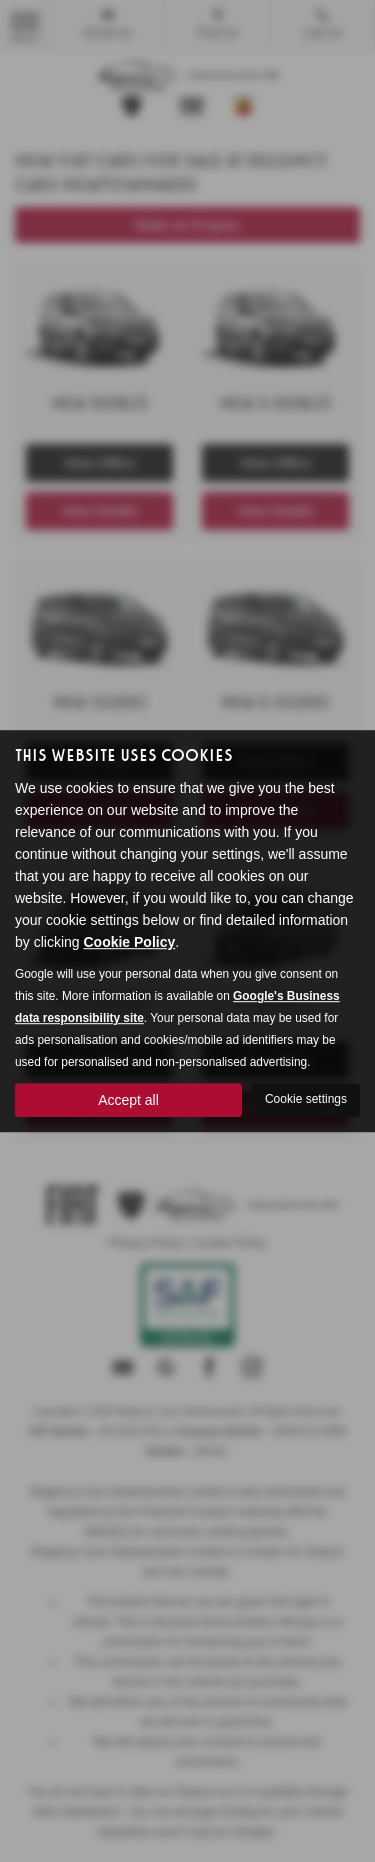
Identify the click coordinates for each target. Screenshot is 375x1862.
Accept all (128, 1100)
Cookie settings (306, 1099)
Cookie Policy (129, 942)
